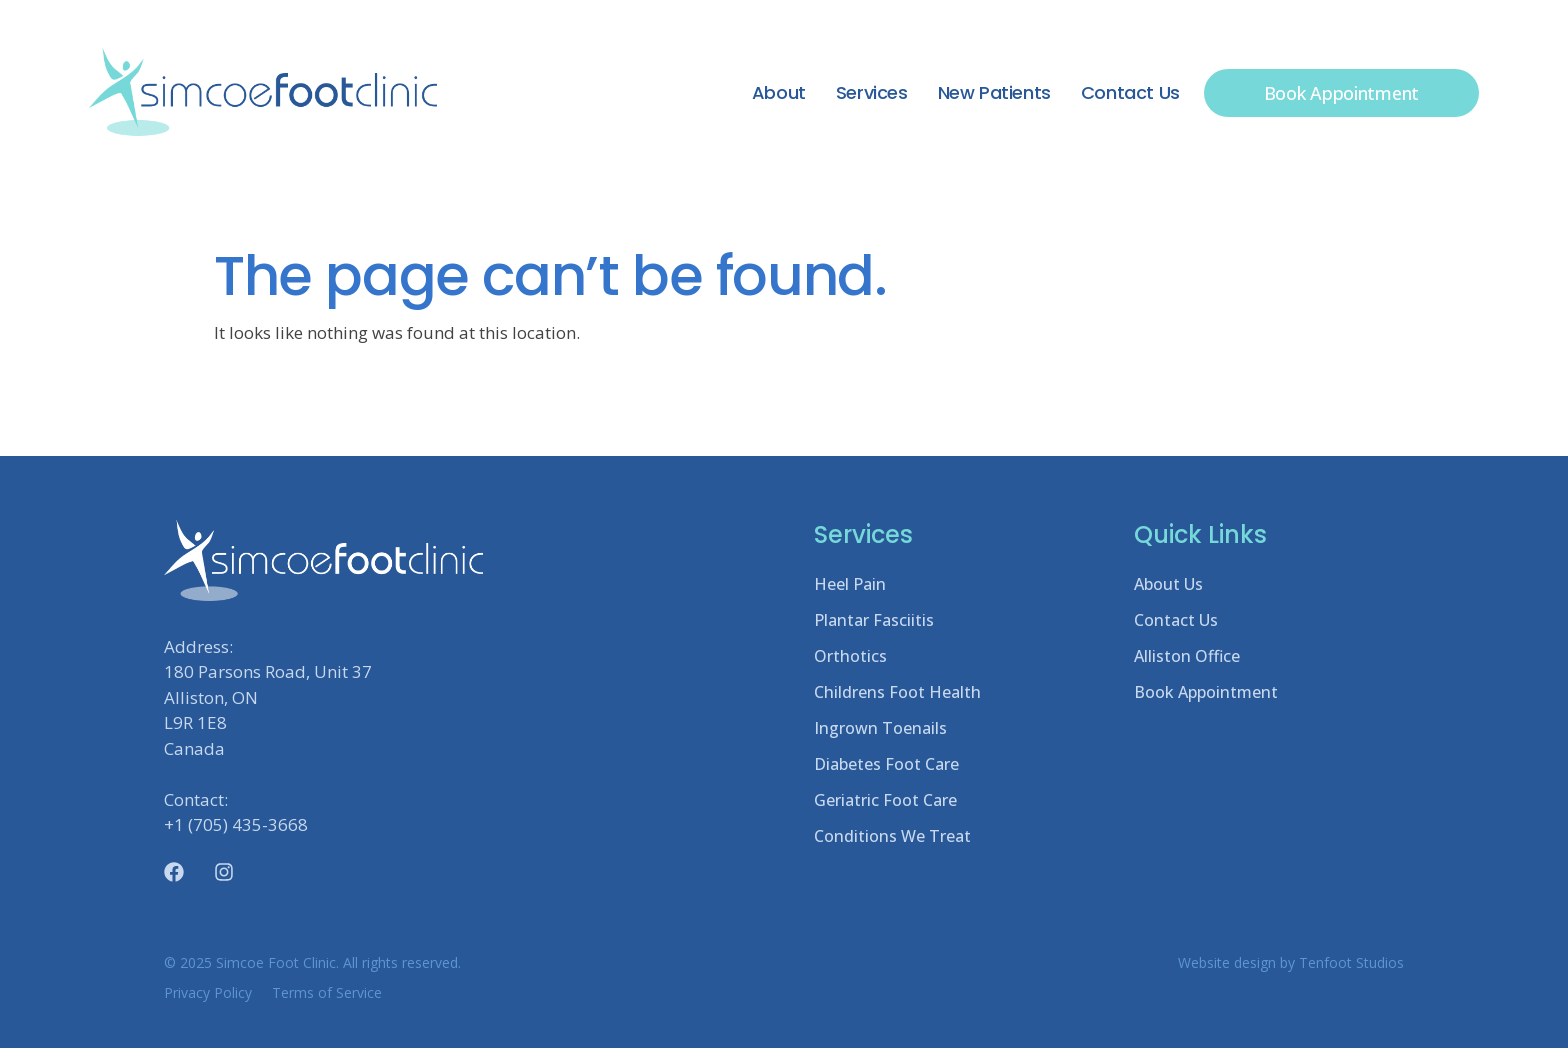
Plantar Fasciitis (874, 620)
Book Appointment (1206, 692)
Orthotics (850, 656)
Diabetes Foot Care (886, 764)
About (779, 92)
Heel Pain (850, 584)
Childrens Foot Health (897, 692)
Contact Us (1130, 92)
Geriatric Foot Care (885, 800)
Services (872, 92)
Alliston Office (1187, 656)
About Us (1168, 584)
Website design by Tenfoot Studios (1291, 962)
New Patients (994, 92)
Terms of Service (327, 992)
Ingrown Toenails (880, 728)
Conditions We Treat (892, 836)
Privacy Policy (208, 992)
